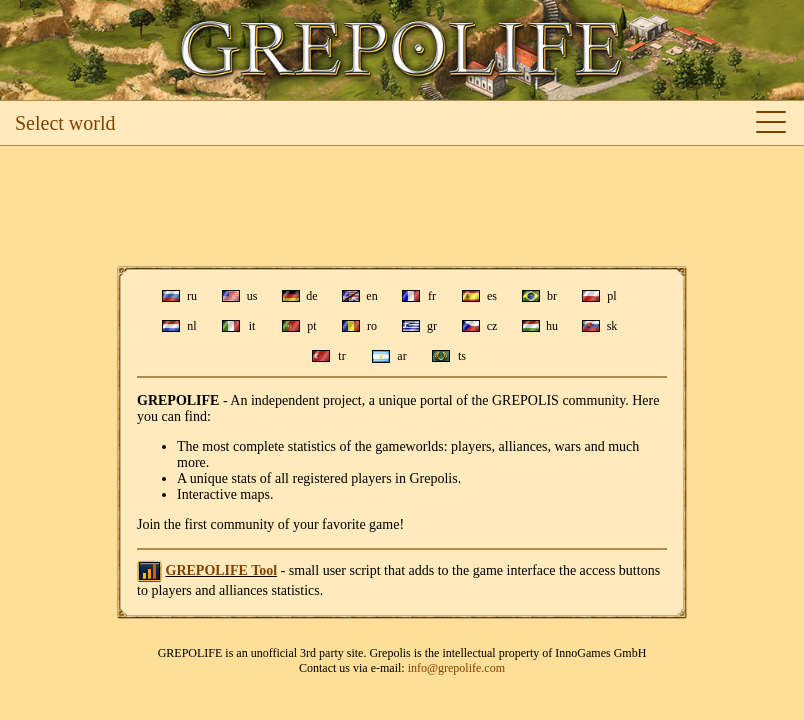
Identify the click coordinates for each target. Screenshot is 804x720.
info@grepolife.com (456, 668)
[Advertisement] (402, 206)
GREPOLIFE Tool (222, 570)
